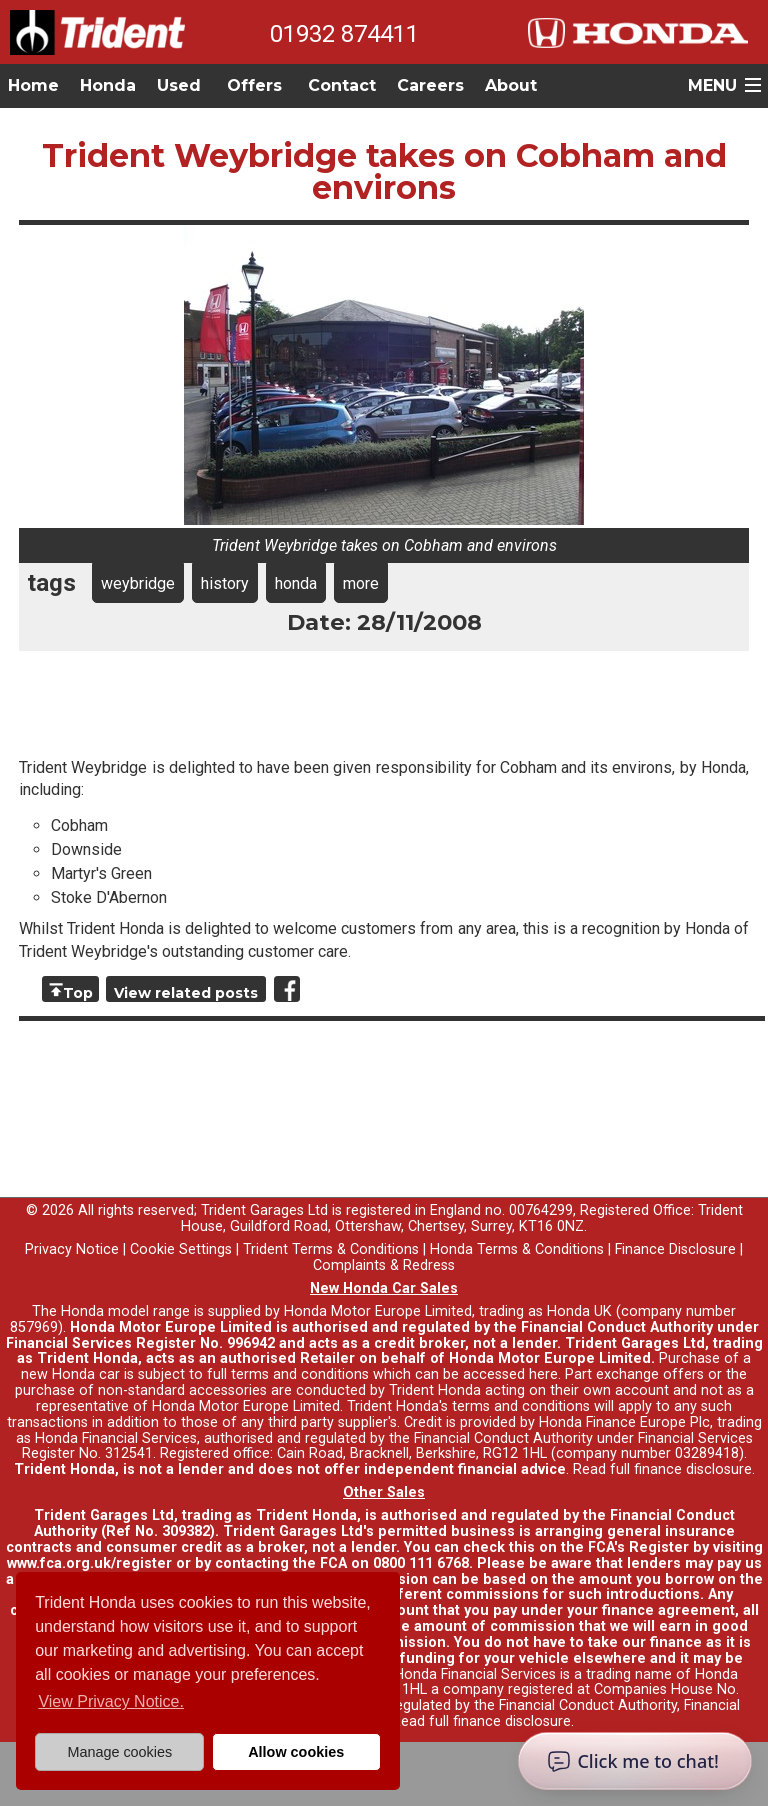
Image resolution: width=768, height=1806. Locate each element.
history (225, 583)
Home (33, 85)
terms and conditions (521, 1406)
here (543, 1374)
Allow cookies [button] (296, 1752)
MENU (712, 85)
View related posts (186, 993)
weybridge (138, 583)
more (361, 583)
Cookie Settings (181, 1249)
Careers (430, 85)
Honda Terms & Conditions (517, 1249)
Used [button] (179, 85)
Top (78, 993)
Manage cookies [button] (119, 1752)
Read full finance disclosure (662, 1469)
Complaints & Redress (384, 1265)
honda (296, 583)
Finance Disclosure (675, 1249)
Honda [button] (108, 85)
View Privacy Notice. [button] (111, 1701)
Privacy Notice (72, 1249)
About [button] (511, 85)
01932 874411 (344, 34)
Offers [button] (254, 85)
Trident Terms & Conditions (331, 1249)
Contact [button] (342, 85)
